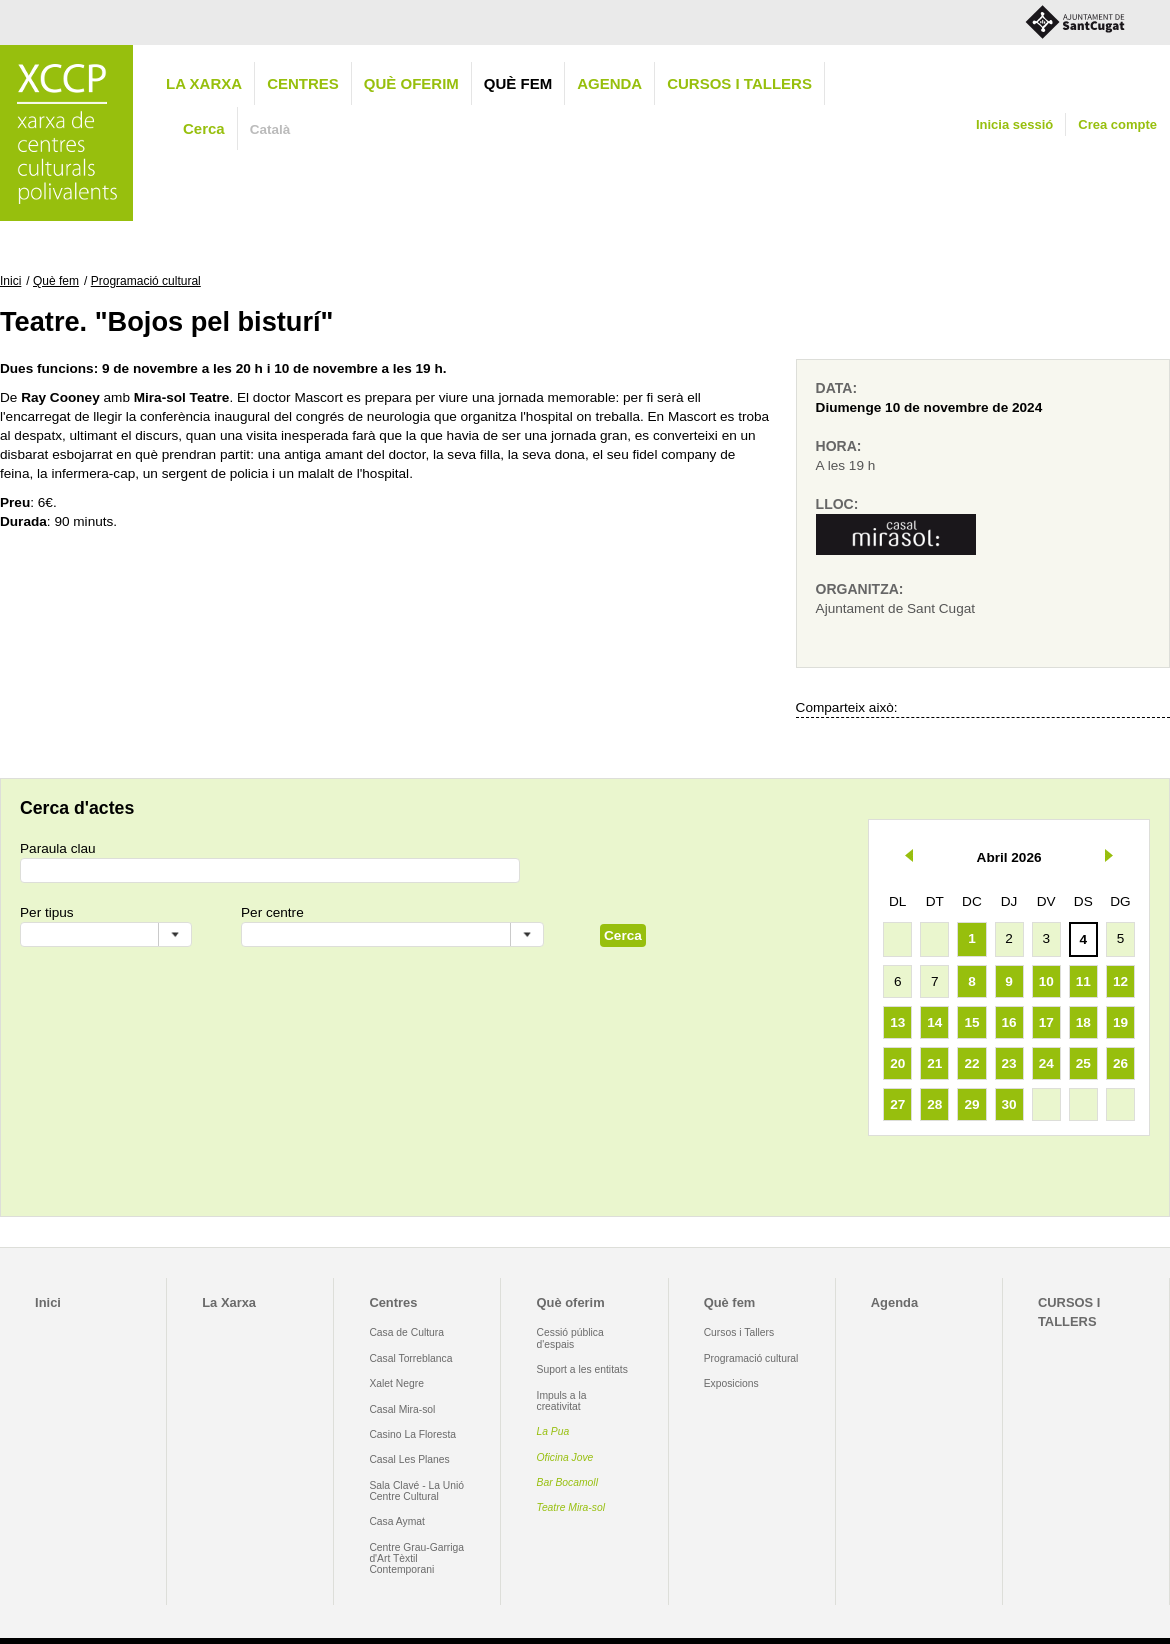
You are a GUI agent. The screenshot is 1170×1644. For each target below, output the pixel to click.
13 (897, 1022)
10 (1046, 981)
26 (1120, 1063)
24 (1046, 1063)
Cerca (204, 128)
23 (1009, 1063)
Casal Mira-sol (402, 1409)
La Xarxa (204, 83)
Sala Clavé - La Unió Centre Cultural (416, 1491)
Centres (303, 83)
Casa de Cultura (406, 1332)
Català (270, 129)
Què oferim (411, 83)
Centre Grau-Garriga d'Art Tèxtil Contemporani (416, 1559)
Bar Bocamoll (567, 1482)
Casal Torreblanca (410, 1358)
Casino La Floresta (412, 1434)
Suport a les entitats (582, 1369)
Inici (10, 281)
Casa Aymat (397, 1521)
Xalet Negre (396, 1383)
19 (1120, 1022)
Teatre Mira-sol (571, 1507)
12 (1120, 981)
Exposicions (731, 1383)
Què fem (518, 83)
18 (1083, 1022)
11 (1083, 981)
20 (897, 1063)
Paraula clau (58, 848)
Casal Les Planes (409, 1459)
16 (1009, 1022)
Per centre (272, 912)
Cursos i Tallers (739, 1332)
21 (934, 1063)
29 (971, 1104)
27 (897, 1104)
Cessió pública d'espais (570, 1338)
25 (1083, 1063)
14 (934, 1022)
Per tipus (47, 912)
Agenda (609, 83)
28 (934, 1104)
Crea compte (1117, 124)
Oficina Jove (565, 1457)
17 (1046, 1022)
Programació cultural (146, 281)
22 (971, 1063)
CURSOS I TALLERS (739, 83)
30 (1009, 1104)
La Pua (553, 1431)
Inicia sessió (1014, 124)
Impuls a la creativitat (562, 1401)
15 (971, 1022)
